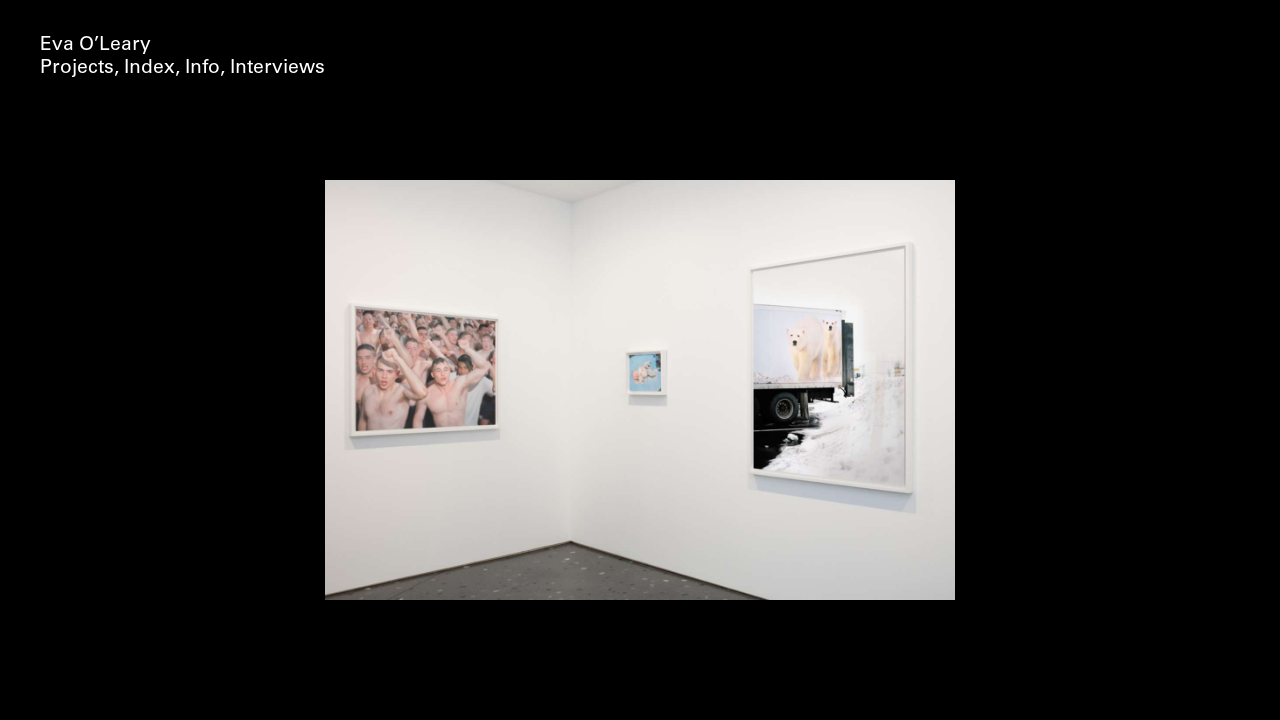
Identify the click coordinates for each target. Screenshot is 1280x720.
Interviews (277, 68)
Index (149, 68)
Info (202, 68)
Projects (77, 68)
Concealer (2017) (640, 68)
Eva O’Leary (95, 45)
